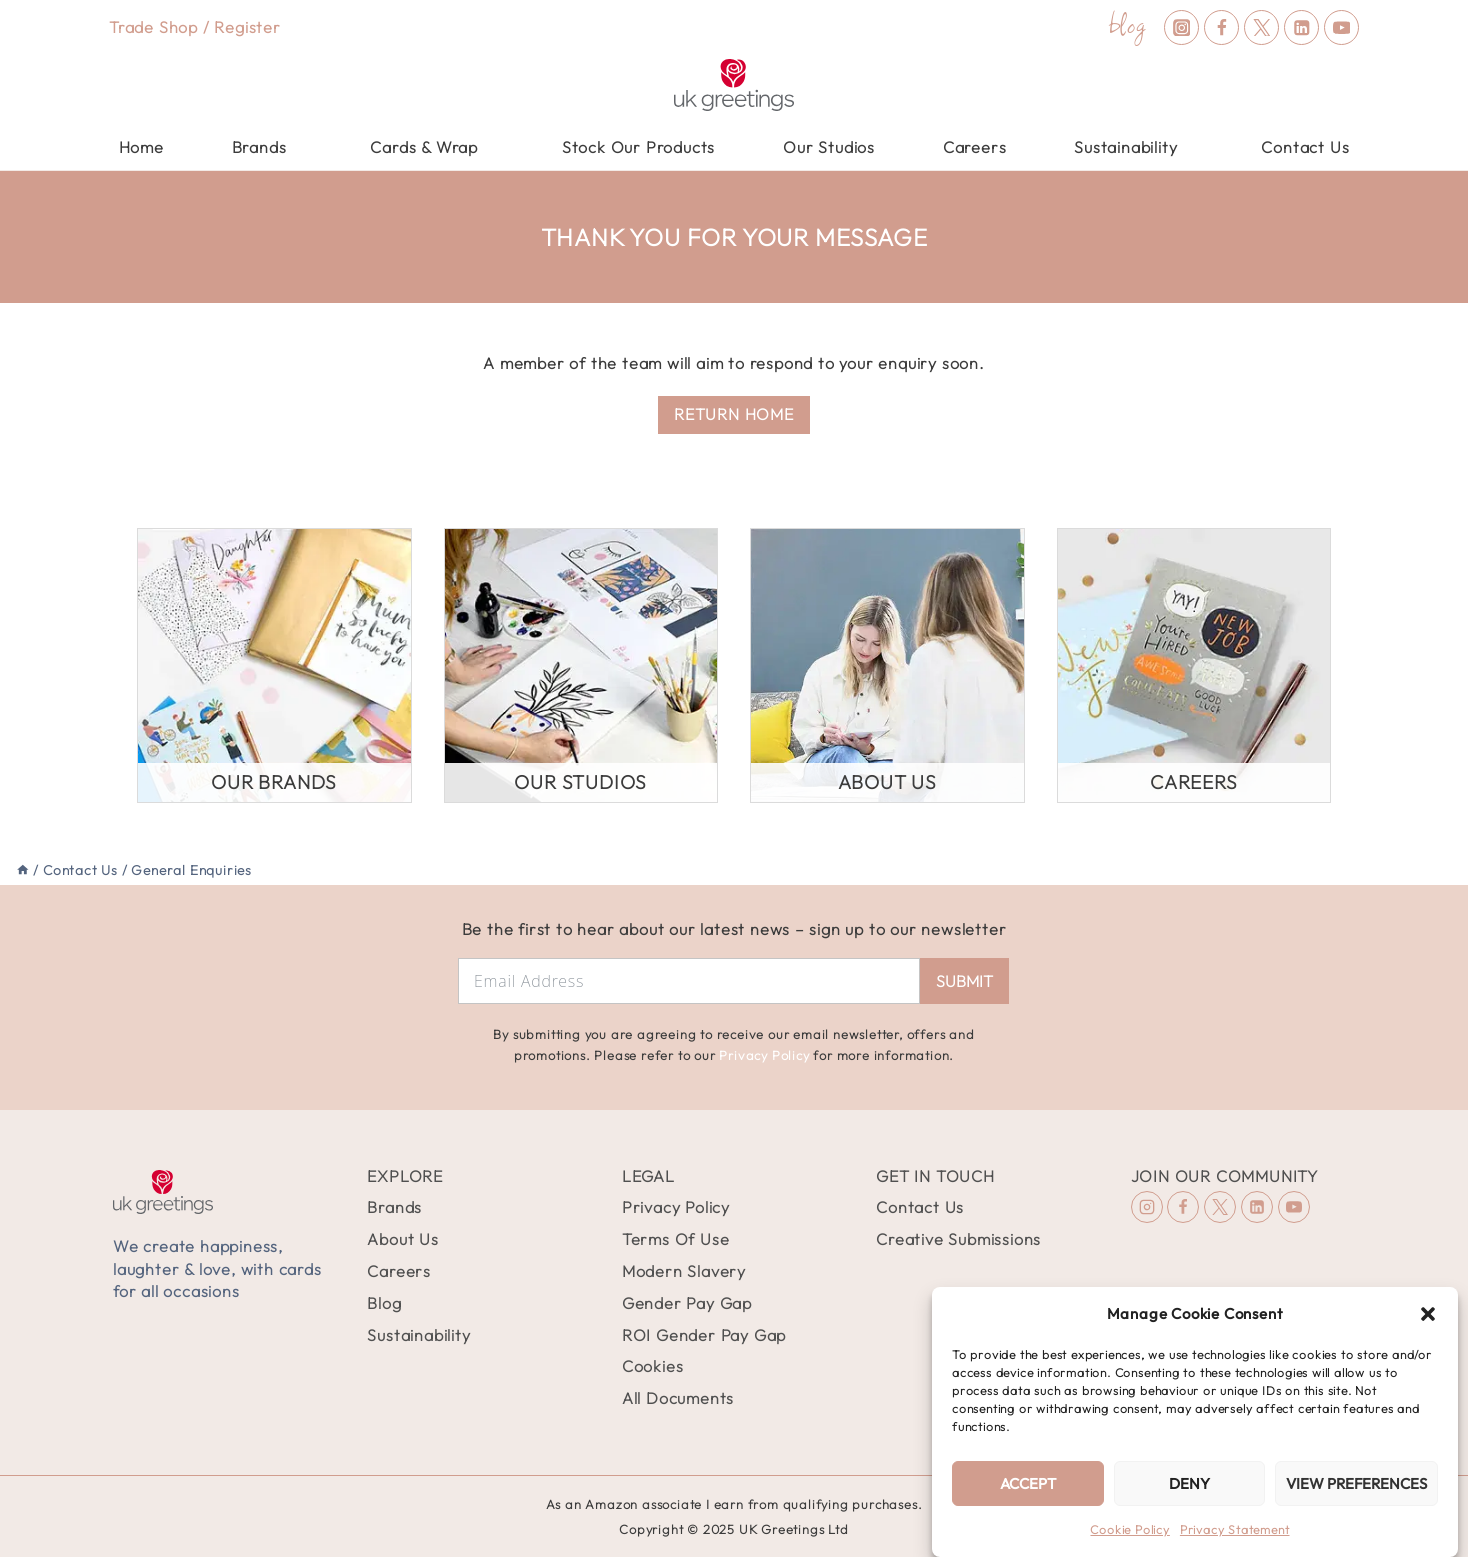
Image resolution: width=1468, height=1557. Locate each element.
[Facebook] (1221, 27)
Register (247, 27)
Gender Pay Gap (687, 1303)
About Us (402, 1239)
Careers (975, 147)
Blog (384, 1303)
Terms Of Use (676, 1239)
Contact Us (1305, 147)
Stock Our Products (638, 147)
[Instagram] (1181, 27)
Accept (1028, 1483)
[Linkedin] (1301, 27)
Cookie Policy (1129, 1529)
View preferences (1356, 1483)
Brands (394, 1207)
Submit (964, 981)
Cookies (653, 1366)
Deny (1189, 1483)
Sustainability (418, 1335)
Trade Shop (153, 27)
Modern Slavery (684, 1271)
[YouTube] (1341, 27)
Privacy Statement (1235, 1529)
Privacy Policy (764, 1055)
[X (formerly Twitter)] (1261, 27)
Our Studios (829, 147)
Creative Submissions (958, 1239)
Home (141, 147)
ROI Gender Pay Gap (704, 1335)
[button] (1428, 1314)
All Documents (678, 1398)
